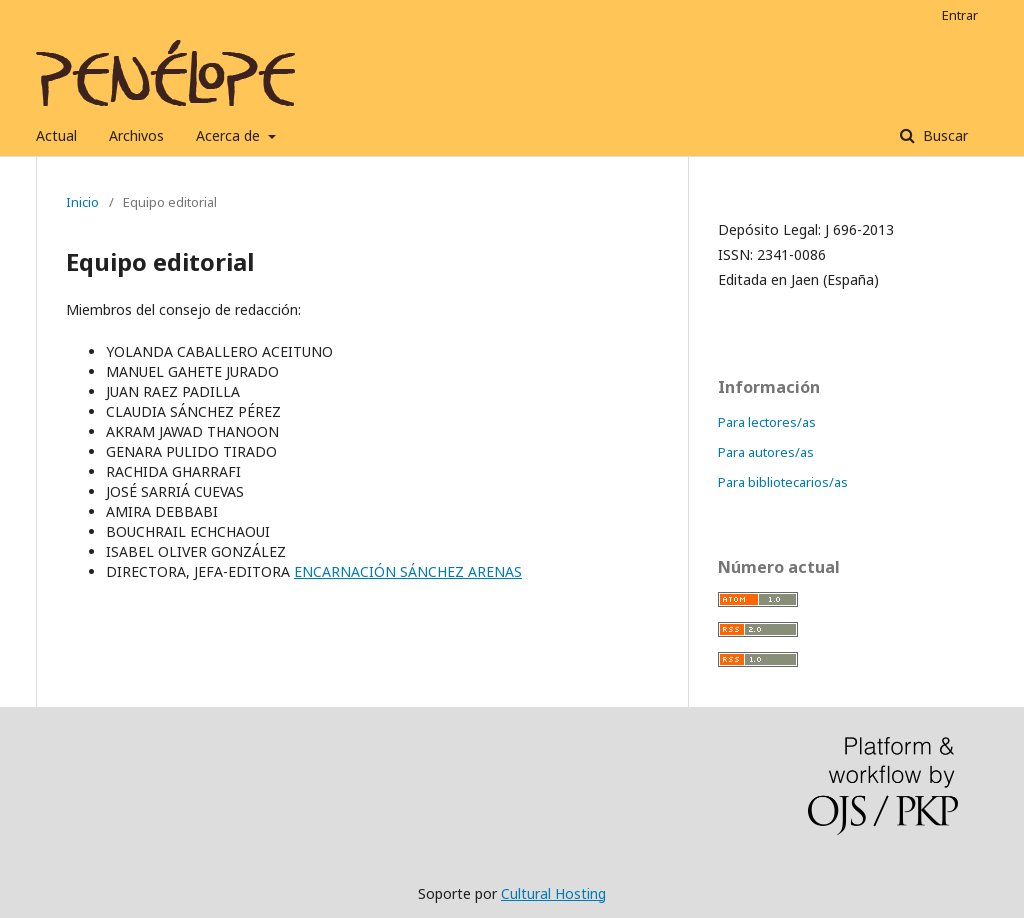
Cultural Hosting (553, 893)
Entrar (960, 15)
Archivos (136, 135)
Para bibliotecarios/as (783, 482)
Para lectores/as (767, 422)
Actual (56, 135)
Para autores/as (766, 452)
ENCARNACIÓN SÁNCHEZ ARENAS (408, 571)
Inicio (82, 202)
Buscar (943, 135)
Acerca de (230, 135)
